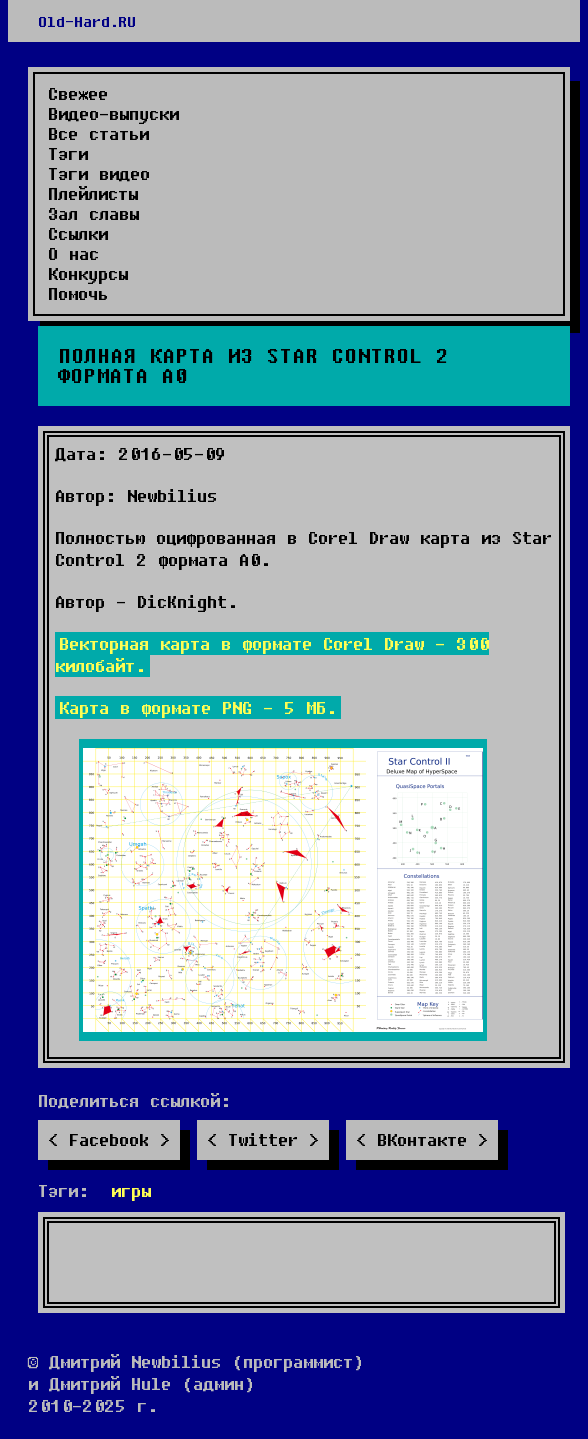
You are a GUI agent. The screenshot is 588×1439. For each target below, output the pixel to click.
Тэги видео (99, 174)
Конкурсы (88, 274)
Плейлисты (93, 194)
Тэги (68, 154)
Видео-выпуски (113, 114)
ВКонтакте (422, 1139)
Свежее (78, 94)
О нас (73, 254)
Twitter (263, 1139)
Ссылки (78, 234)
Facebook (109, 1139)
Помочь (78, 294)
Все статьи (98, 134)
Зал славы (93, 214)
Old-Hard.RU (87, 21)
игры (131, 1190)
